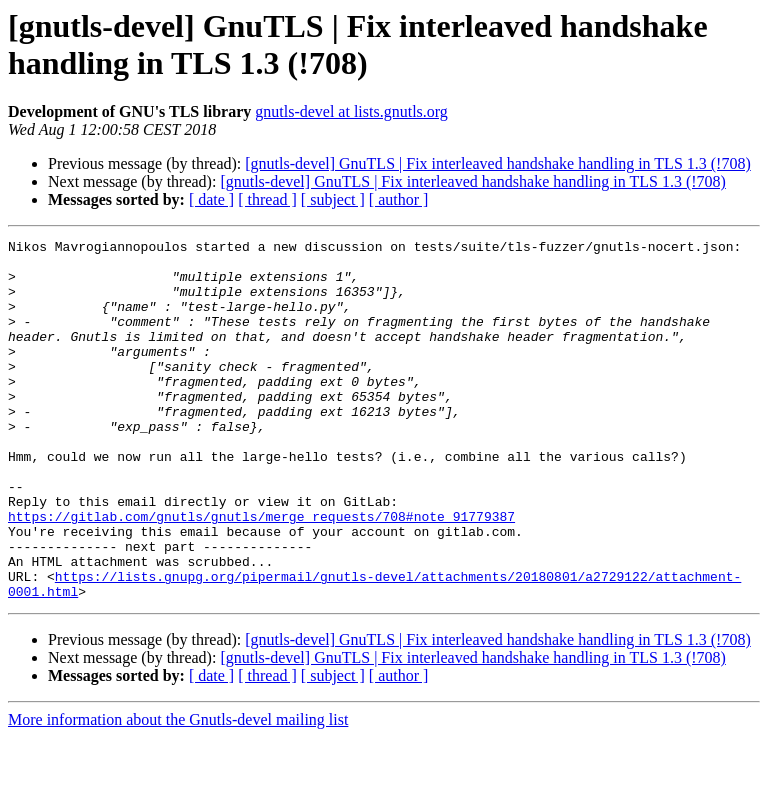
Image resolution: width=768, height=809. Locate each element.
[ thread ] (267, 199)
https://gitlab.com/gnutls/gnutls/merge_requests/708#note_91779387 (261, 573)
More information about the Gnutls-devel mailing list (178, 791)
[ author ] (399, 199)
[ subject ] (333, 199)
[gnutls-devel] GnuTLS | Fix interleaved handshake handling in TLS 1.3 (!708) (497, 163)
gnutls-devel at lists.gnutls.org (351, 111)
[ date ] (211, 199)
